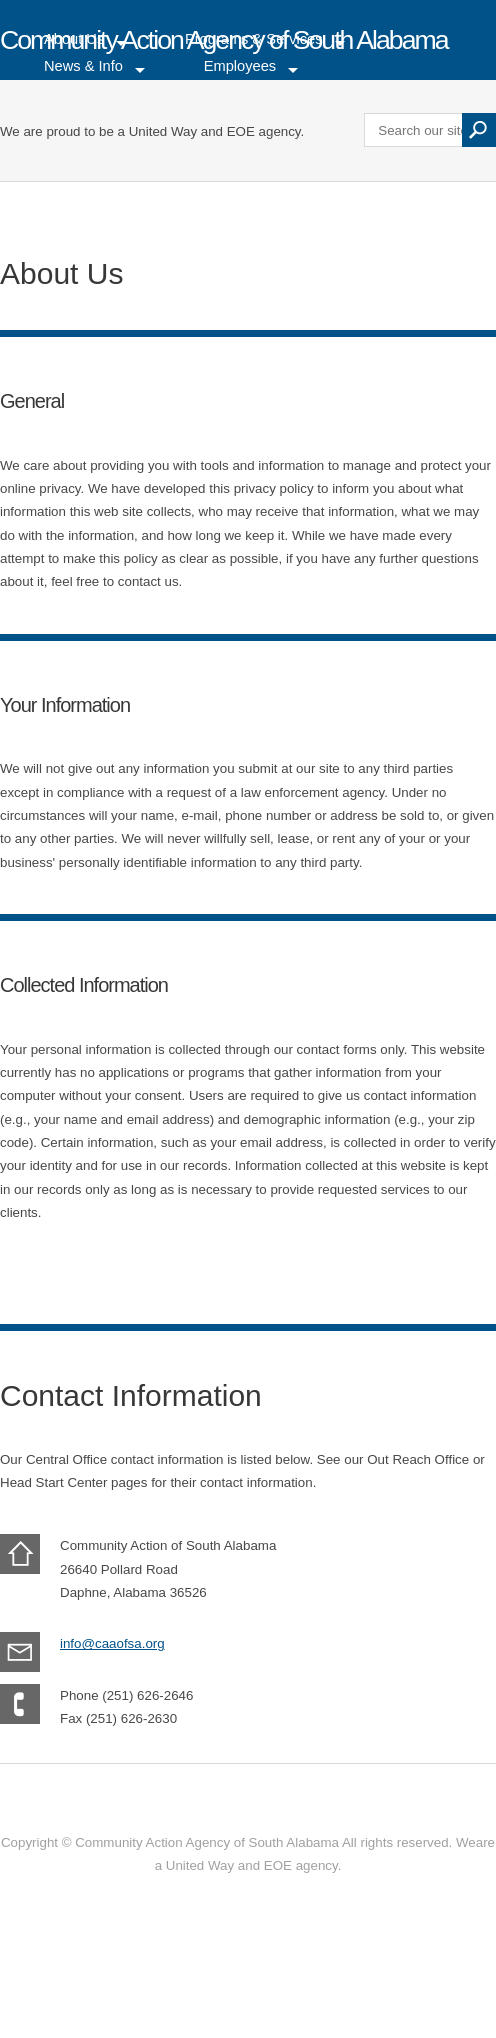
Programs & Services (254, 40)
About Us (74, 40)
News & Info (83, 66)
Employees (240, 66)
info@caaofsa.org (112, 1643)
